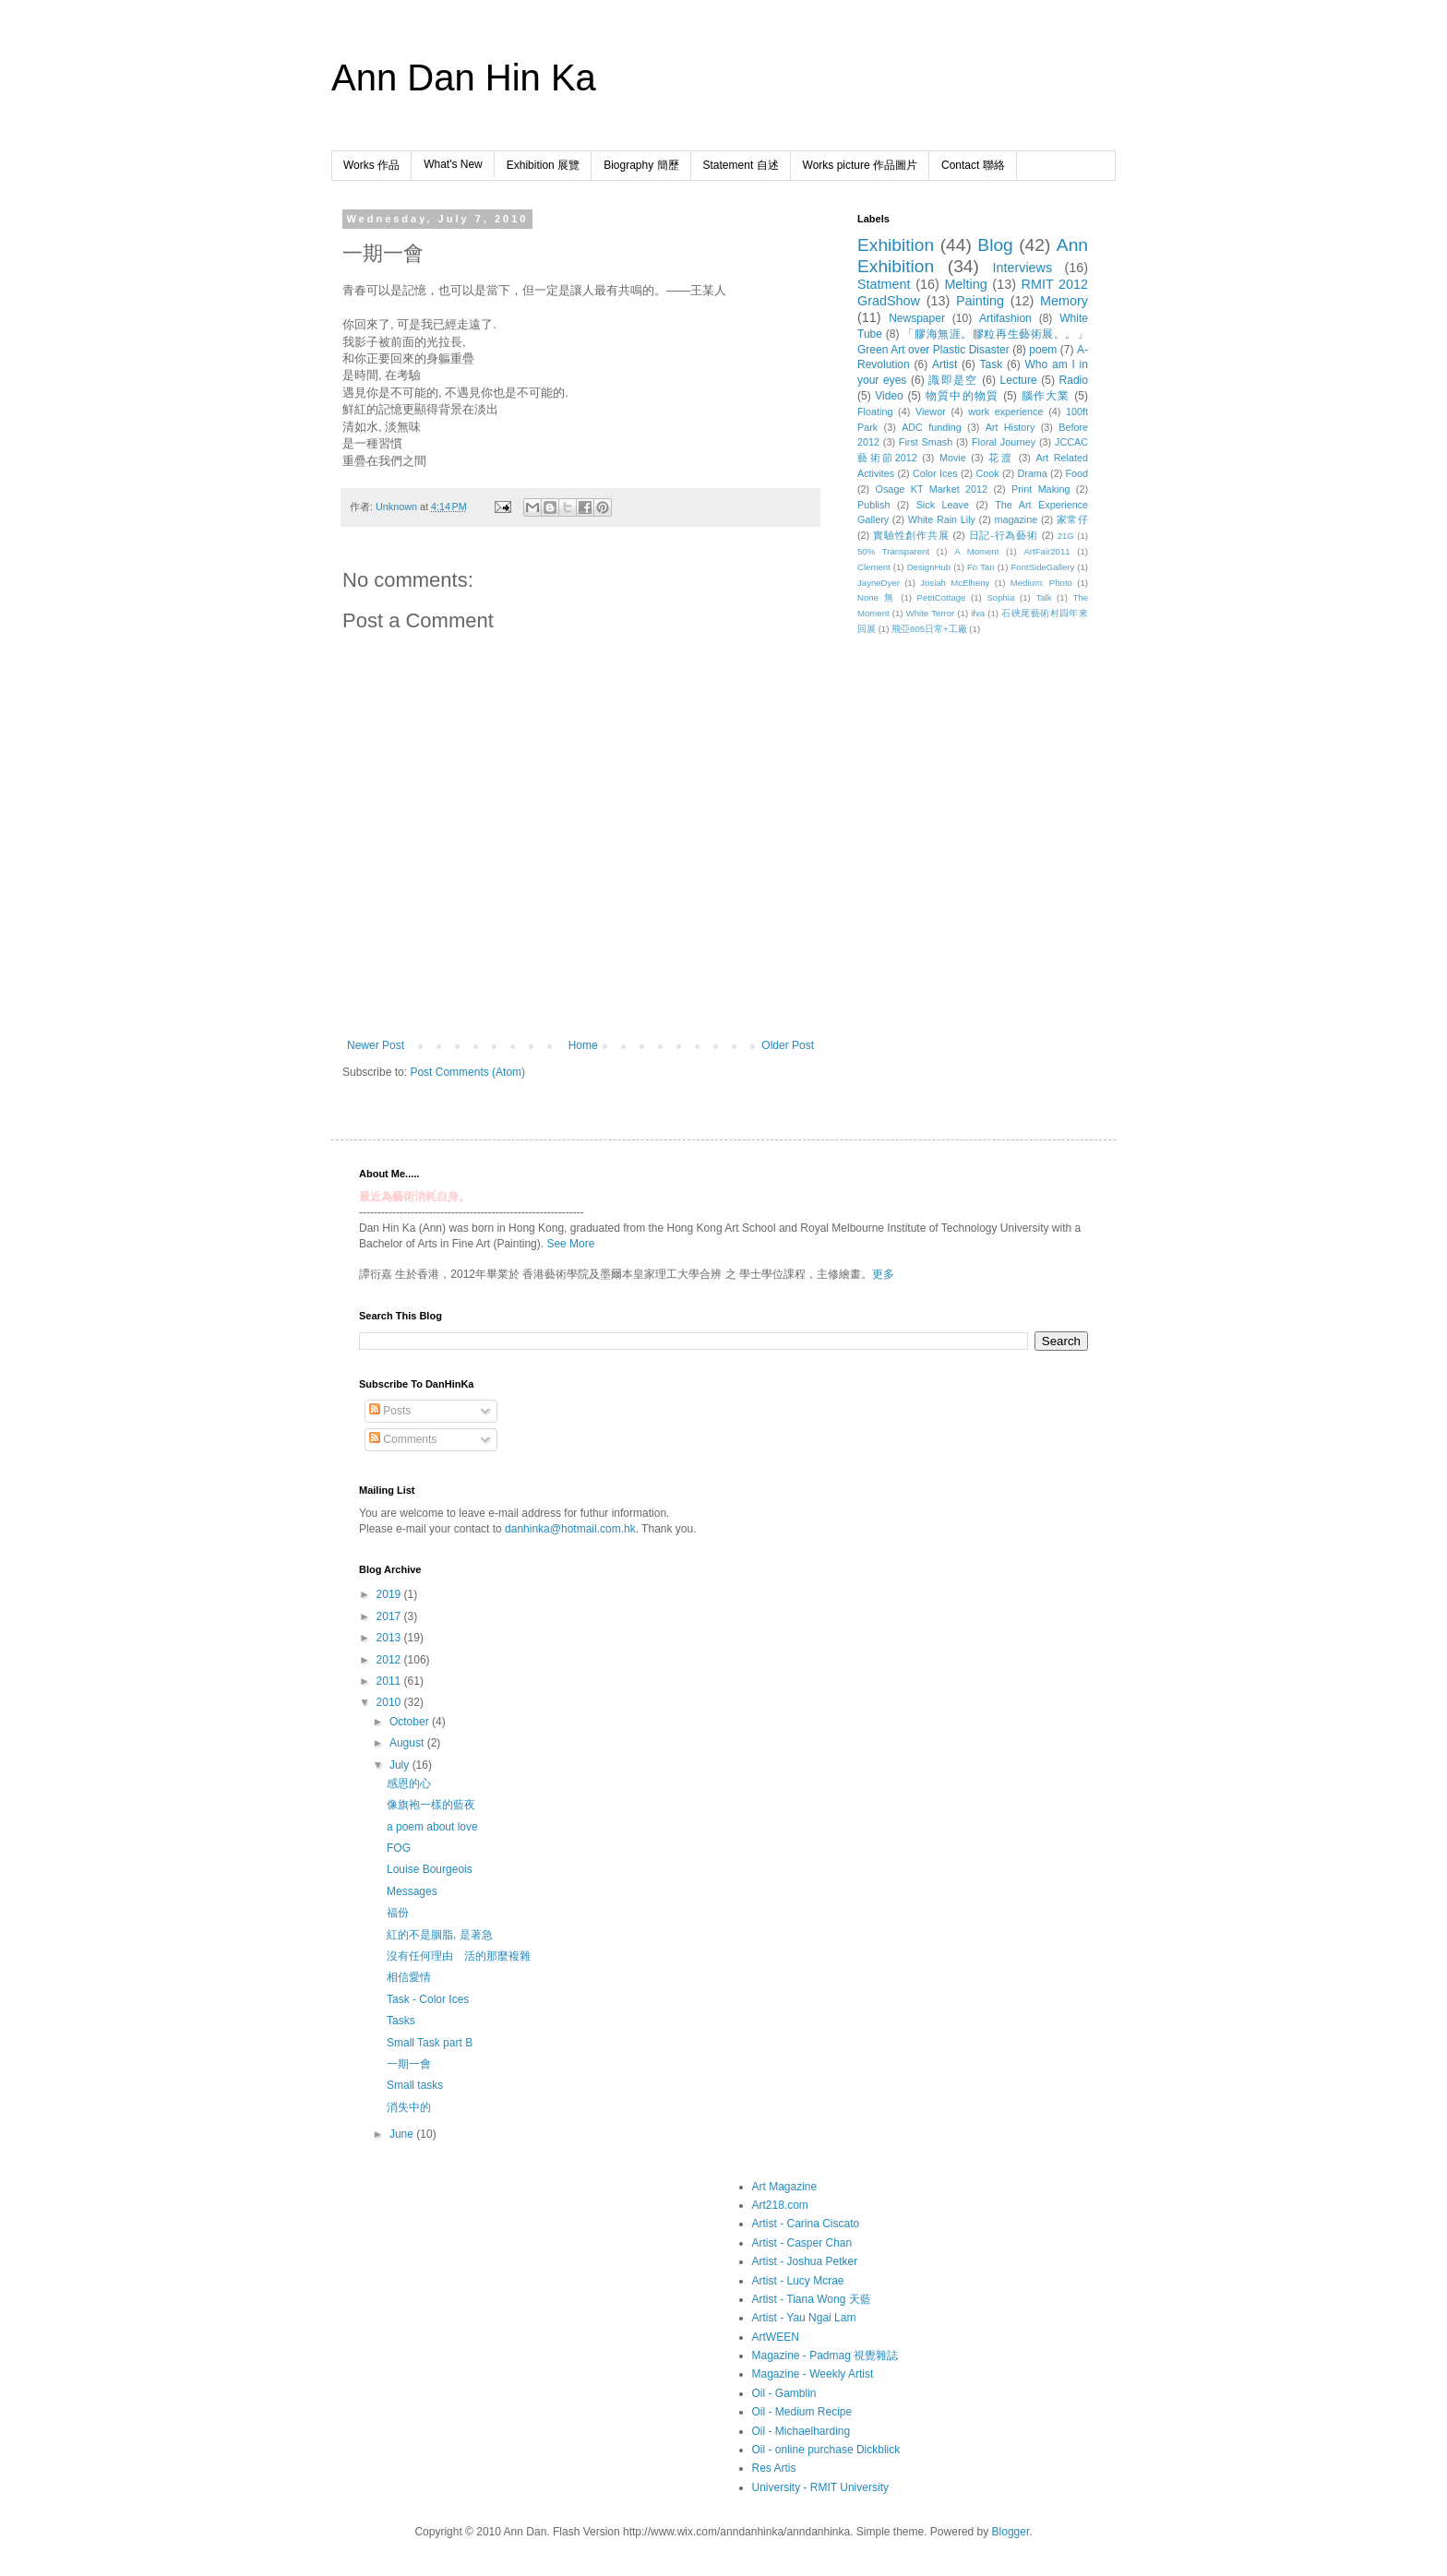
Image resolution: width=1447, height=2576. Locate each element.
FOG (399, 1848)
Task (991, 364)
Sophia (1000, 597)
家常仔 (1072, 519)
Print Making (1040, 489)
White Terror (930, 613)
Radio (1073, 380)
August (408, 1742)
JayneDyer (878, 583)
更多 (883, 1274)
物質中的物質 (962, 395)
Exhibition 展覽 (543, 165)
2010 (390, 1702)
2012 (390, 1659)
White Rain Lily (941, 519)
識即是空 (952, 380)
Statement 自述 (741, 165)
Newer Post (375, 1045)
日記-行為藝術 (1003, 535)
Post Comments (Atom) (467, 1072)
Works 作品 (371, 165)
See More (570, 1243)
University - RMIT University (820, 2487)
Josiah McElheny (954, 583)
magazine (1015, 519)
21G (1066, 536)
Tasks (401, 2020)
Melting (965, 284)
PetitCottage (941, 597)
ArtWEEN (775, 2337)
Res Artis (774, 2468)
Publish (873, 504)
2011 (390, 1681)
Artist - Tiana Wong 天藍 (811, 2299)
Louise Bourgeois (429, 1869)
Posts (390, 1410)
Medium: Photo (1041, 583)
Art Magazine (785, 2186)
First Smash (925, 441)
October (410, 1721)
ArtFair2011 (1046, 551)
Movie (952, 457)
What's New (453, 164)
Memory (1064, 300)
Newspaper (917, 318)
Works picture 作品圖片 (860, 165)
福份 (398, 1912)
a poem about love (432, 1826)
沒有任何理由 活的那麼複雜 (459, 1956)
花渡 (1000, 457)
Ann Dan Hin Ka (463, 77)
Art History (1010, 427)
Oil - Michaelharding (801, 2431)
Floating (874, 411)
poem (1043, 349)
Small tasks (415, 2085)
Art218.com (780, 2205)
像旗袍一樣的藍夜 (431, 1804)
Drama (1031, 473)
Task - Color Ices (428, 1999)
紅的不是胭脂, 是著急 (440, 1934)
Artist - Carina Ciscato (806, 2223)
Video (889, 395)
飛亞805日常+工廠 (929, 629)
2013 (390, 1637)
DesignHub (929, 567)
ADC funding (932, 427)
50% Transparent (893, 551)
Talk (1043, 597)
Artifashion (1005, 318)
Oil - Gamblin (784, 2393)
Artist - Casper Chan (802, 2242)
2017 (390, 1616)
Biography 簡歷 (641, 165)
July (401, 1765)
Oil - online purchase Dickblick (826, 2449)
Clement (874, 567)
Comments (402, 1439)
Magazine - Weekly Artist (813, 2373)
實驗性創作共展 (911, 535)
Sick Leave (942, 504)
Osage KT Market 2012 (932, 489)
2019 (390, 1594)
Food (1076, 473)
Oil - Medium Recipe (802, 2411)
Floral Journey (1003, 441)
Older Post (787, 1045)
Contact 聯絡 (973, 165)
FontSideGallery (1042, 567)
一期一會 (409, 2063)
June (402, 2134)
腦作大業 (1046, 395)
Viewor (930, 411)
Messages (412, 1891)
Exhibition (895, 245)
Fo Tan (981, 567)
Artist (944, 364)
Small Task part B (429, 2042)
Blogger (1011, 2531)
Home (583, 1045)
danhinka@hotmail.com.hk (570, 1528)
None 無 (876, 597)
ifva (978, 613)
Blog (994, 245)
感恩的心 (409, 1783)
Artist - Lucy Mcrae (798, 2280)
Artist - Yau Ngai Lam (804, 2317)
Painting (980, 300)
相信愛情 (409, 1977)
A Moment (976, 551)
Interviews (1022, 267)
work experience (1005, 411)
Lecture (1018, 380)
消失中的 (409, 2107)
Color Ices (935, 473)
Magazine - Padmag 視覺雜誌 (825, 2355)
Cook (987, 473)
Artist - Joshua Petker (805, 2261)
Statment (884, 284)
